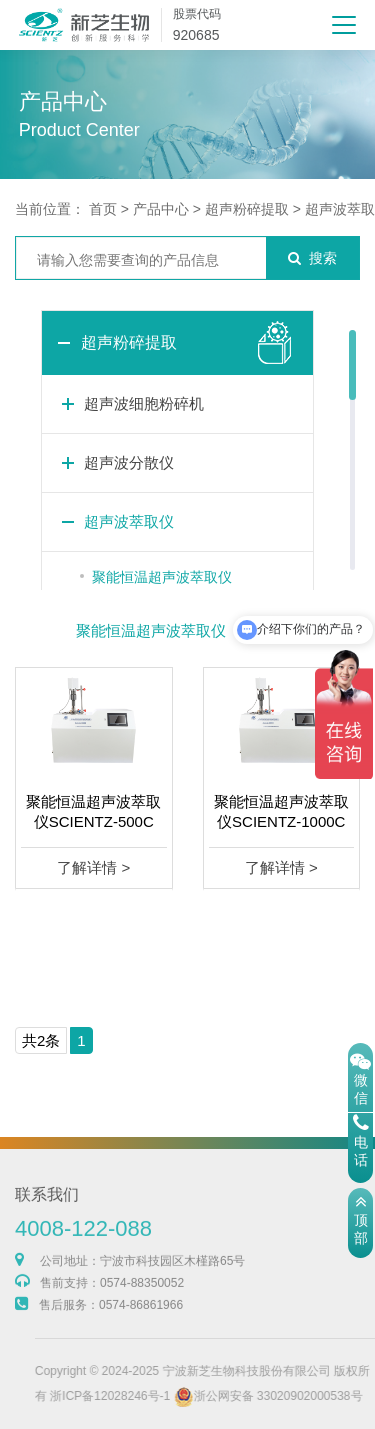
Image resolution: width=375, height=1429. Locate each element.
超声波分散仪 (129, 462)
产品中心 (161, 209)
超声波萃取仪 (129, 521)
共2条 (41, 1040)
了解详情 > (93, 867)
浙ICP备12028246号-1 (142, 1396)
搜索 (312, 258)
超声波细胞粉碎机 (144, 403)
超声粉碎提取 (247, 209)
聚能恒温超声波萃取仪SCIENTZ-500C (93, 811)
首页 (103, 209)
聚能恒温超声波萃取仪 (162, 577)
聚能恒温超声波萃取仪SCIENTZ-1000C (281, 811)
